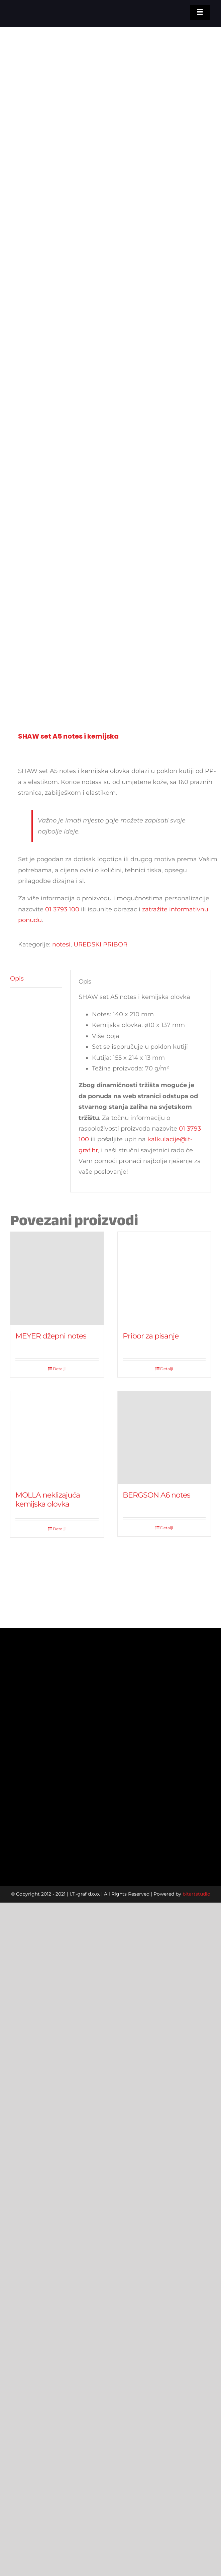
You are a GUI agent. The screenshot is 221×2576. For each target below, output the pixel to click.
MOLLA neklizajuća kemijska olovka (47, 1499)
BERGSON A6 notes (156, 1495)
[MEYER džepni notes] (57, 1278)
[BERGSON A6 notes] (164, 1438)
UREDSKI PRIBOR (100, 944)
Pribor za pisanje (151, 1335)
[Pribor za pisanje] (164, 1278)
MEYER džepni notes (50, 1335)
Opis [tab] (17, 978)
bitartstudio (196, 1894)
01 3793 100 (62, 909)
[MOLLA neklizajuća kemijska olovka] (57, 1438)
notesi (61, 944)
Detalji (59, 1368)
